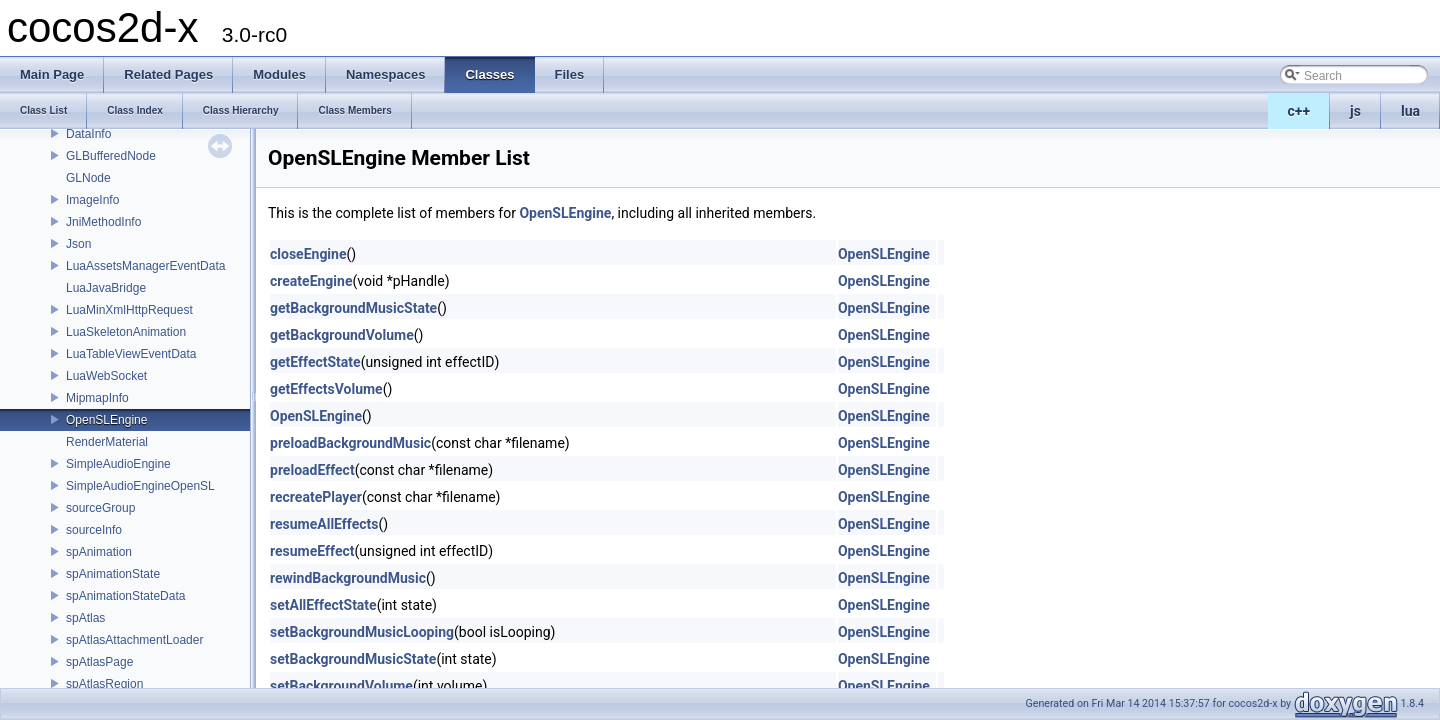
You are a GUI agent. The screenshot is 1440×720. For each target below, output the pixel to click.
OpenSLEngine (106, 420)
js (1355, 111)
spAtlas (85, 618)
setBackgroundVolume (341, 686)
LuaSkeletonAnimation (126, 332)
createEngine (311, 281)
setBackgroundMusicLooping (362, 632)
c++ (1299, 111)
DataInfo (88, 134)
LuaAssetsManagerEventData (145, 266)
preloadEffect (312, 470)
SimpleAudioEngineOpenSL (140, 486)
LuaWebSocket (106, 376)
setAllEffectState (323, 605)
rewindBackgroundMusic (348, 578)
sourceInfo (94, 530)
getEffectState (315, 362)
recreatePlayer (316, 497)
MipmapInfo (97, 398)
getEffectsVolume (326, 389)
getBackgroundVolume (342, 335)
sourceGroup (100, 508)
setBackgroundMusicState (353, 659)
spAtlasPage (99, 662)
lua (1410, 111)
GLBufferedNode (111, 156)
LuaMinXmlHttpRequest (129, 310)
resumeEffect (312, 551)
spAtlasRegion (104, 684)
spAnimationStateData (125, 596)
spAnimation (99, 552)
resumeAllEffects (324, 524)
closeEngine (308, 254)
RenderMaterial (107, 442)
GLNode (88, 178)
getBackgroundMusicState (353, 308)
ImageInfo (92, 200)
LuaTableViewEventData (131, 354)
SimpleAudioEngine (118, 464)
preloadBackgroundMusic (350, 443)
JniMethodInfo (103, 222)
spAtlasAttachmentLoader (134, 640)
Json (78, 244)
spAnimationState (113, 574)
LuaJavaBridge (106, 288)
